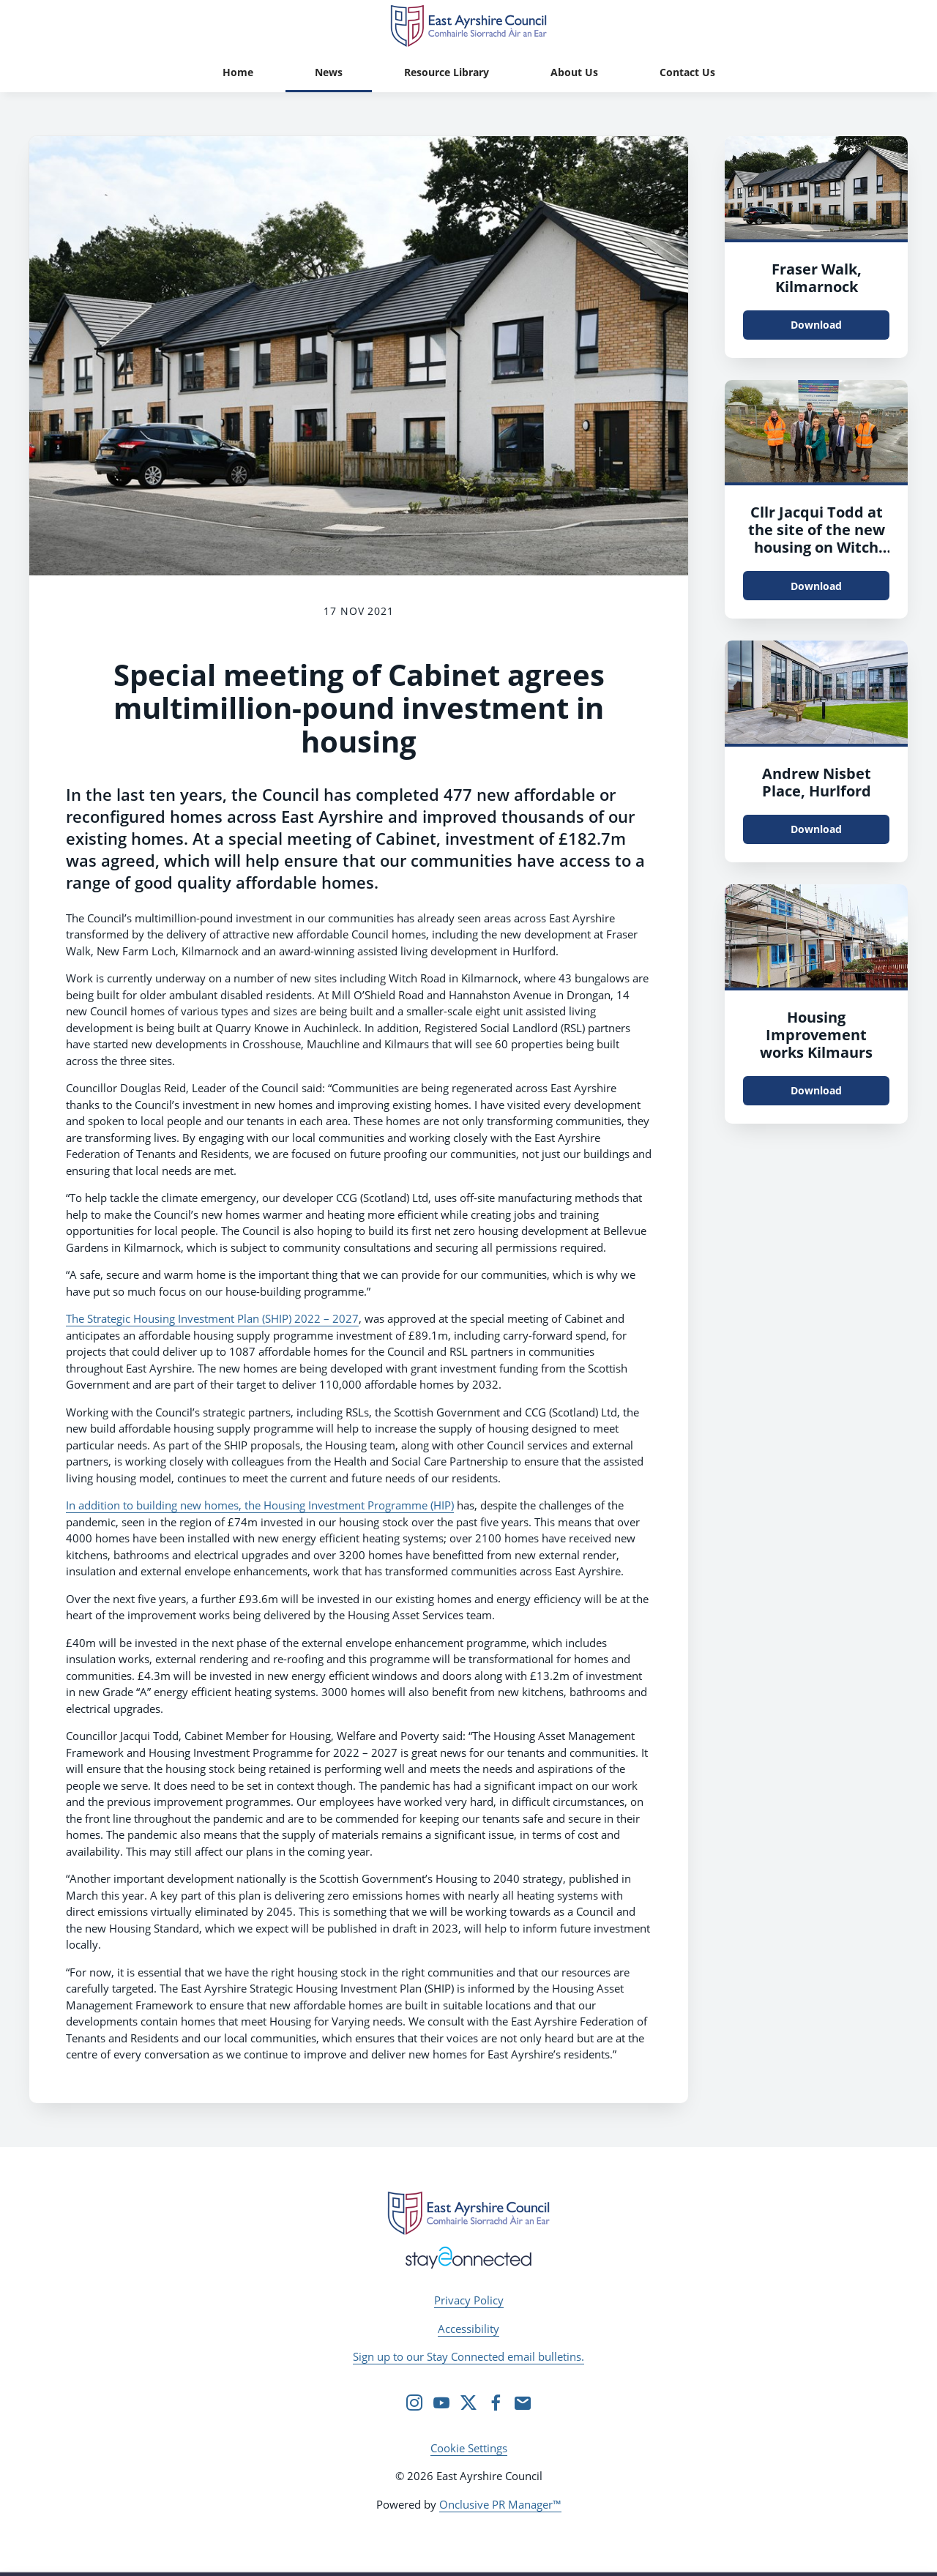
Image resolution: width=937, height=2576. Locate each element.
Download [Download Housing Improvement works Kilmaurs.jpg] (816, 1090)
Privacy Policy (469, 2300)
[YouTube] (441, 2402)
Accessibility (468, 2328)
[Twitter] (468, 2402)
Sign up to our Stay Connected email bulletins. (468, 2356)
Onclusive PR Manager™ (500, 2504)
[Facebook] (496, 2402)
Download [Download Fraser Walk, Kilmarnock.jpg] (816, 325)
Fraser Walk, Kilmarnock (817, 277)
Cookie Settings (468, 2448)
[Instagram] (414, 2402)
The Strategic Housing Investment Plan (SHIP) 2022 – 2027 (212, 1318)
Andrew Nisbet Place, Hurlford (816, 782)
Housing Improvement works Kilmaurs (816, 1034)
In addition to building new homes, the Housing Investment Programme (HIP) (260, 1505)
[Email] (523, 2402)
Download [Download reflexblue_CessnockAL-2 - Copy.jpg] (816, 829)
